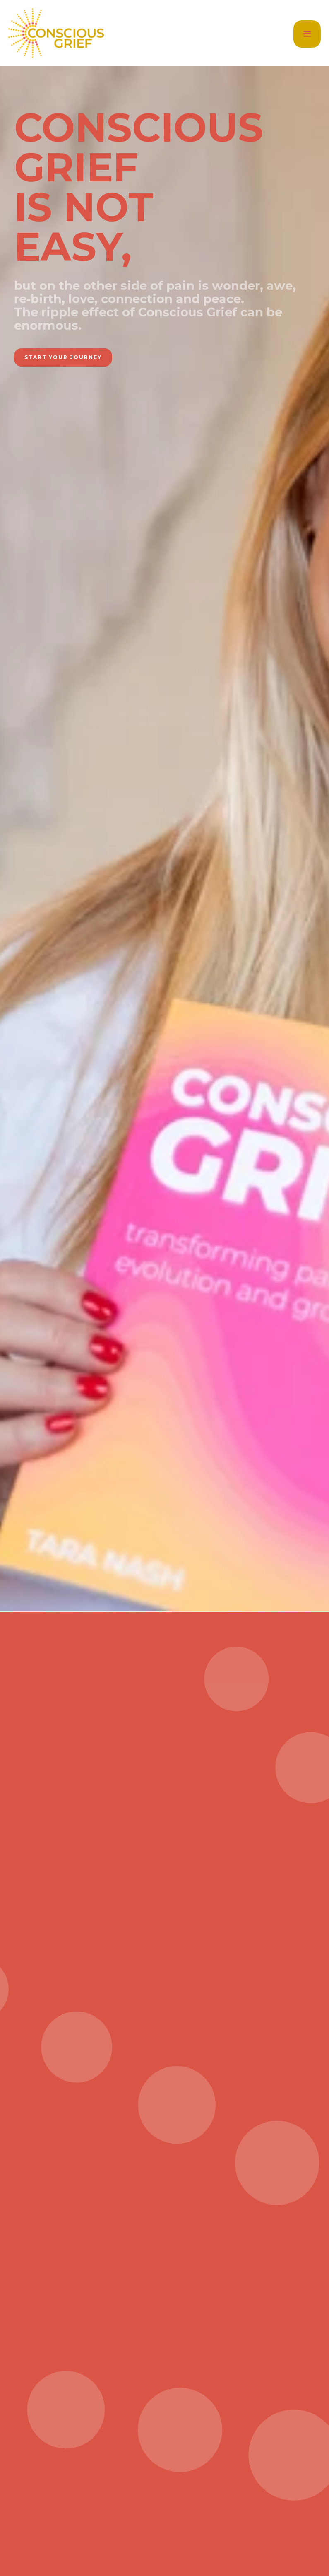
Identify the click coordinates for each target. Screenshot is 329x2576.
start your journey (63, 357)
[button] (307, 34)
